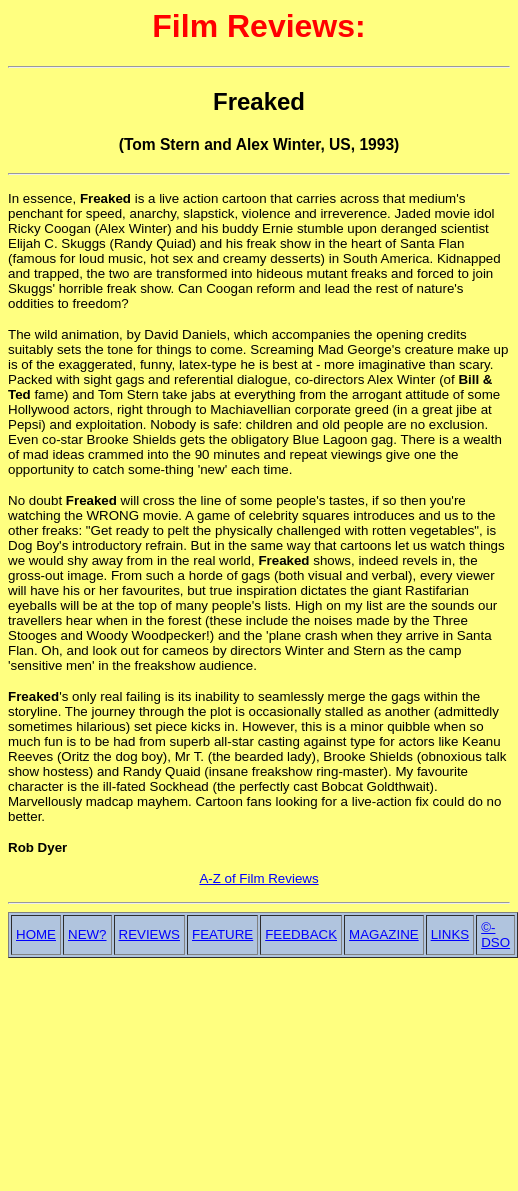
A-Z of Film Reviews (258, 878)
